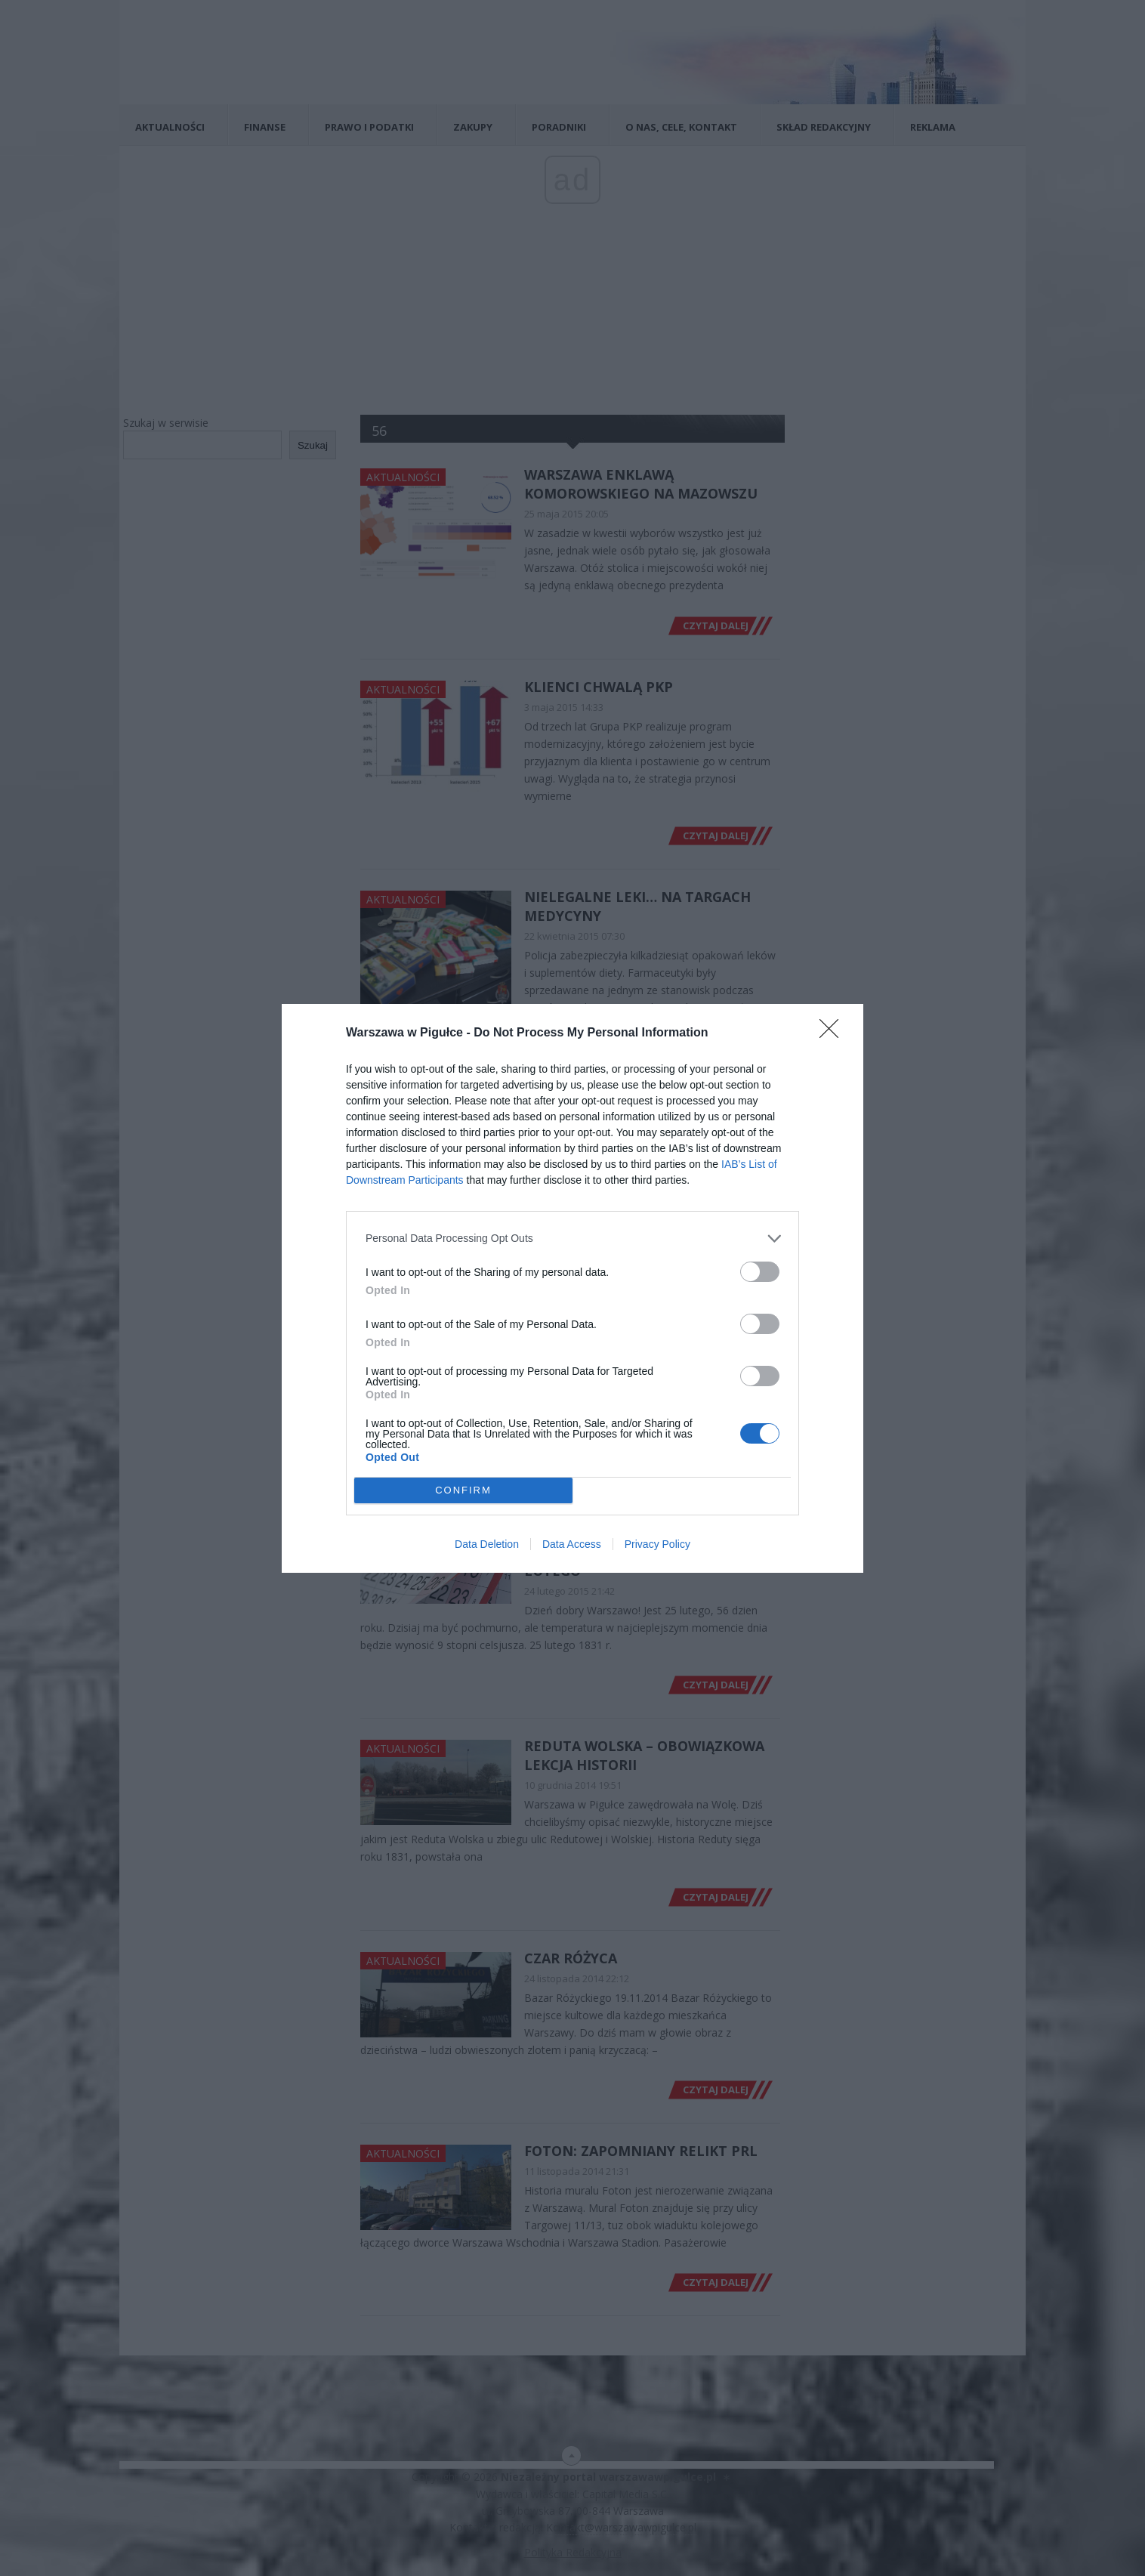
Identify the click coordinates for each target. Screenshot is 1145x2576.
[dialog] (572, 1288)
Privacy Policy (657, 1544)
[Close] (833, 1033)
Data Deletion (487, 1544)
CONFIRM (463, 1489)
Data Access (571, 1544)
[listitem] (572, 1238)
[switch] (759, 1272)
